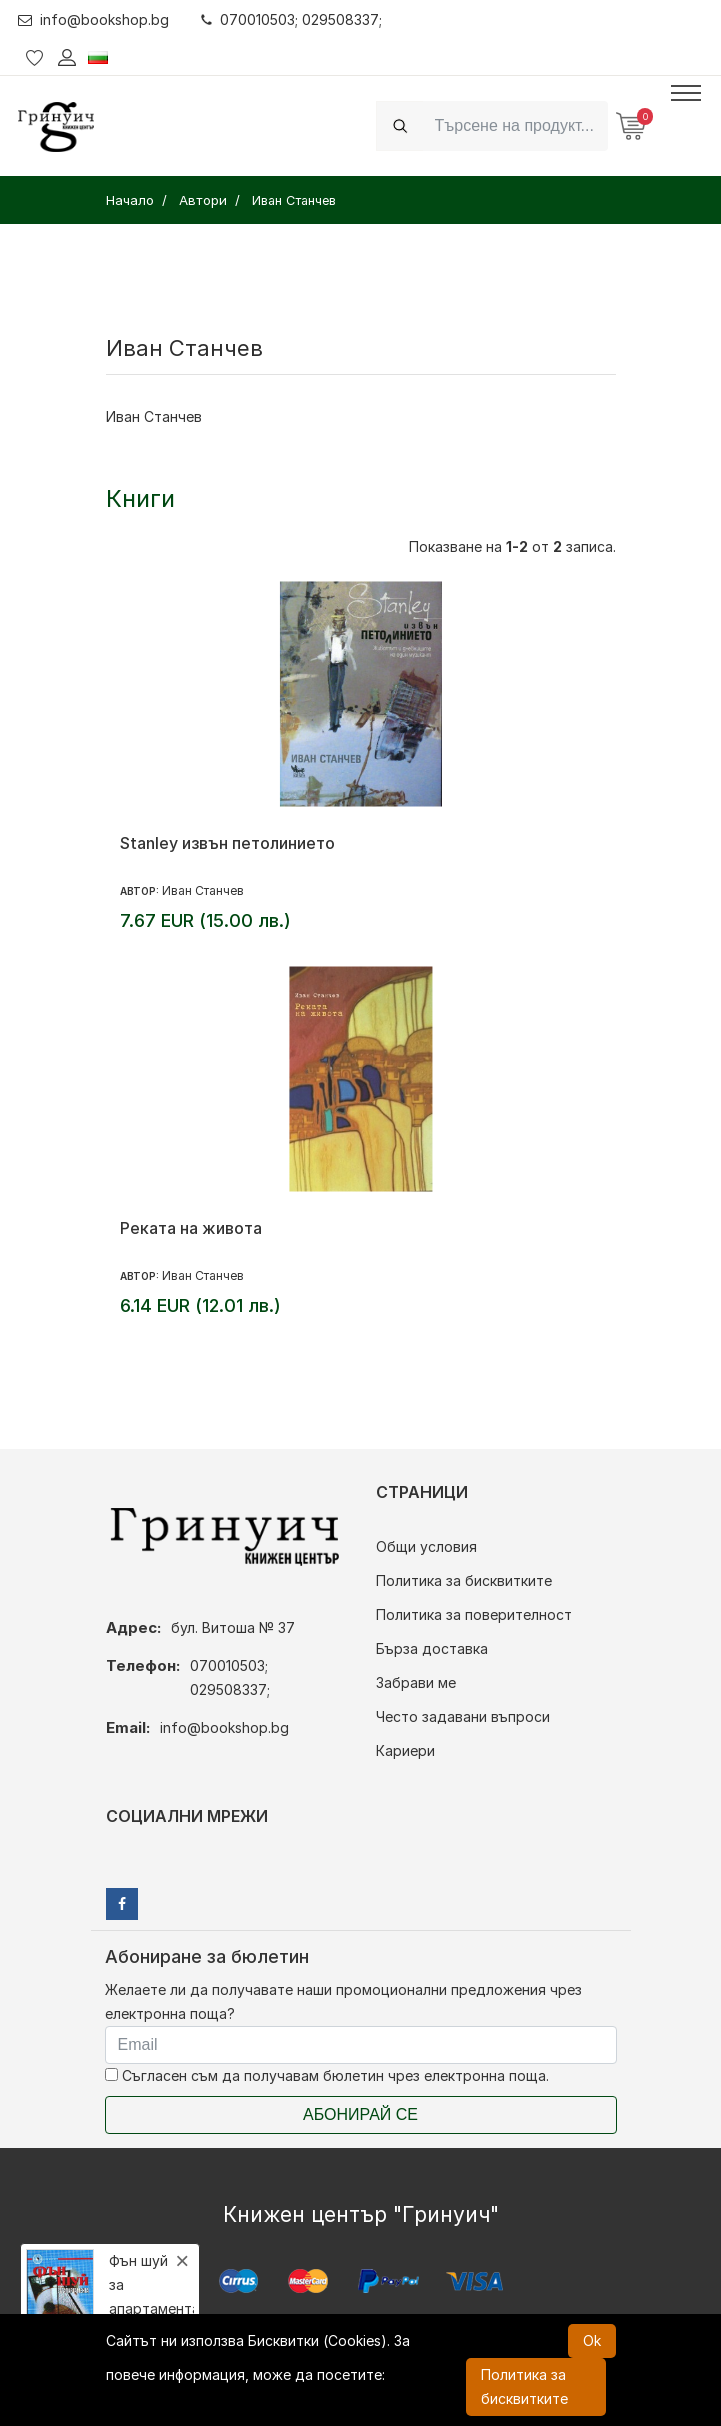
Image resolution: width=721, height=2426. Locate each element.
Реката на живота (191, 1228)
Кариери (405, 1750)
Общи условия (426, 1546)
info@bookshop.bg (93, 19)
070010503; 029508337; (291, 19)
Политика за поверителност (474, 1614)
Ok (592, 2340)
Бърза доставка (432, 1648)
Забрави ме (416, 1682)
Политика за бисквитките (464, 1580)
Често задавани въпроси (463, 1716)
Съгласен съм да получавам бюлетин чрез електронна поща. (327, 2075)
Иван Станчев (203, 890)
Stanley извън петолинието (227, 843)
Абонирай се (360, 2114)
